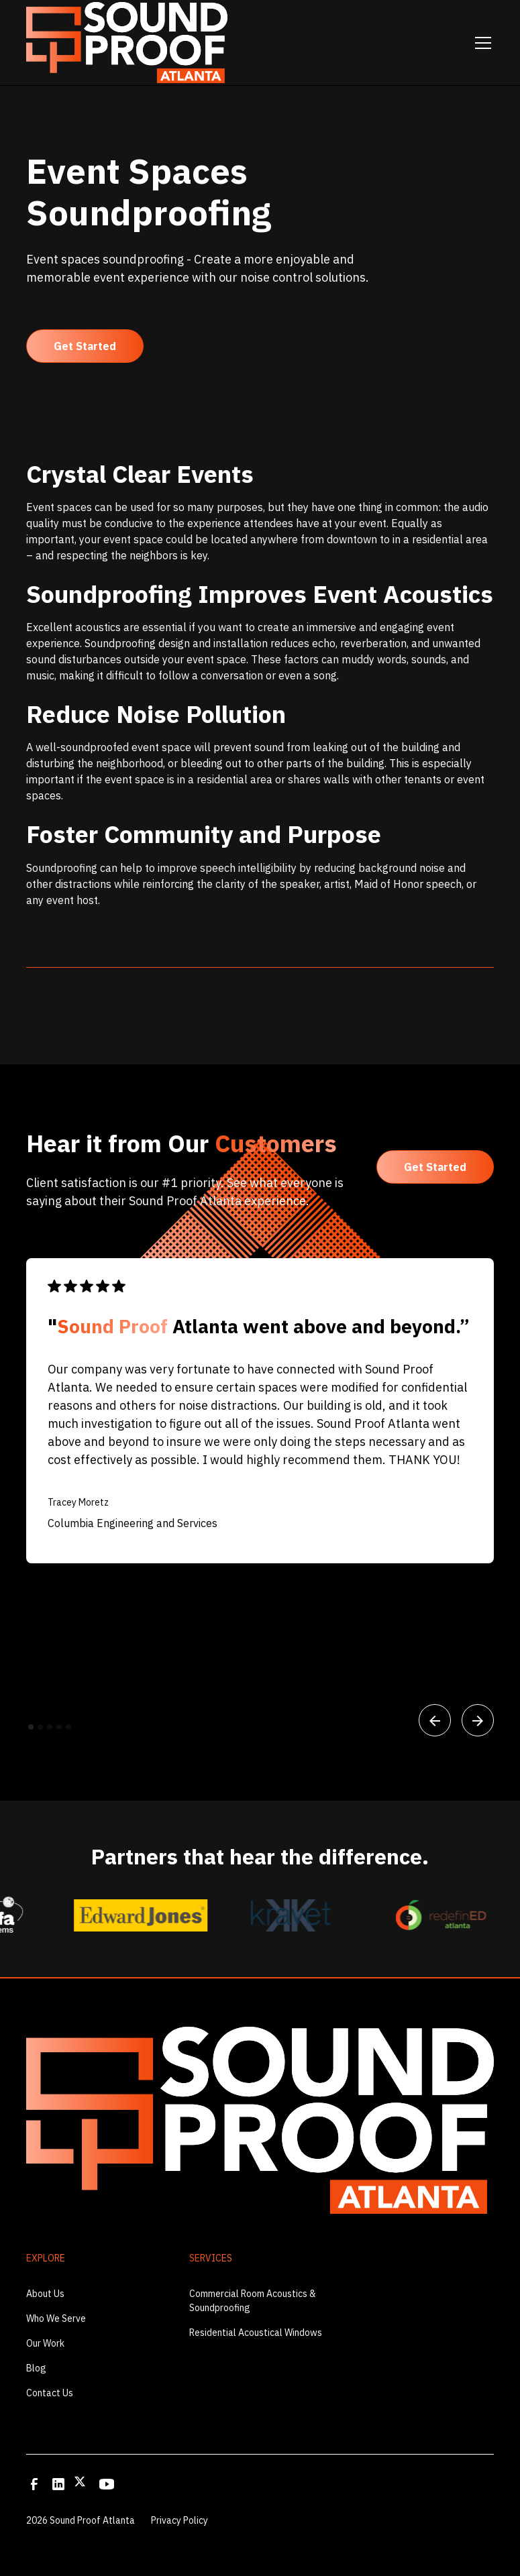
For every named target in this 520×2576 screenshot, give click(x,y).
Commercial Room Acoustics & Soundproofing (252, 2301)
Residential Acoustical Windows (255, 2333)
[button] (480, 43)
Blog (36, 2368)
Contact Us (49, 2393)
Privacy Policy (179, 2520)
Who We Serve (56, 2318)
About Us (45, 2294)
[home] (126, 42)
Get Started (85, 346)
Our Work (45, 2343)
